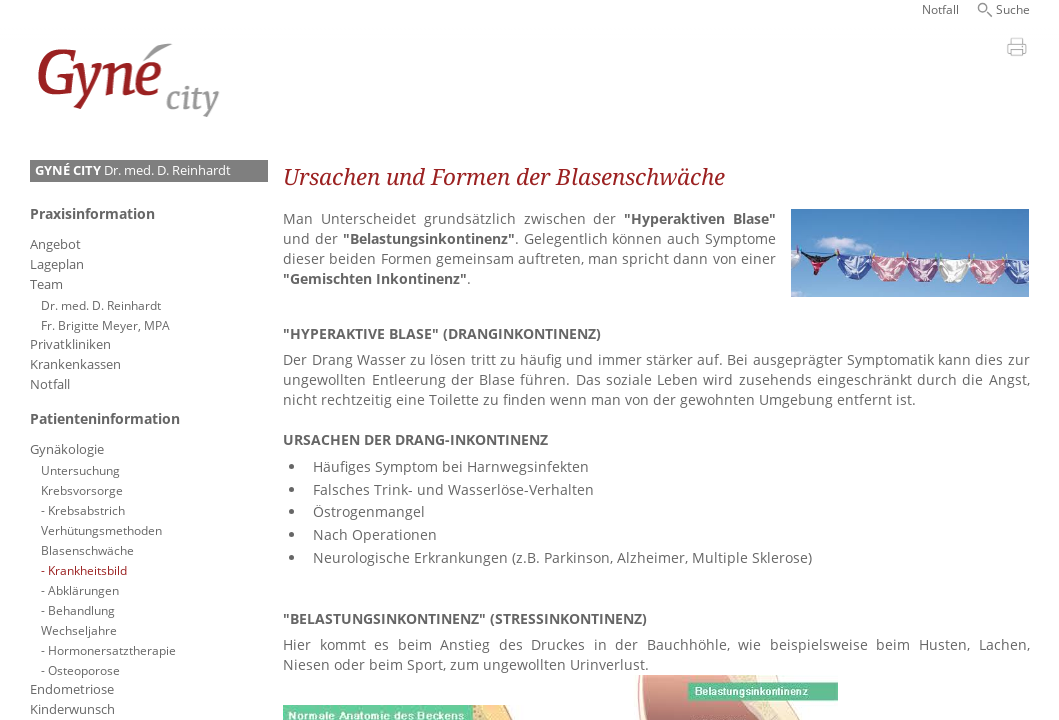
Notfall (940, 9)
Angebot (55, 244)
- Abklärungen (80, 590)
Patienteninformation (105, 418)
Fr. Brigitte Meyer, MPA (105, 325)
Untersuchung (80, 470)
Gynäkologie (67, 449)
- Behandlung (78, 610)
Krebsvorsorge (82, 490)
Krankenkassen (75, 364)
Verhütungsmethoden (101, 530)
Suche (1013, 9)
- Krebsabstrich (83, 510)
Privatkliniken (70, 344)
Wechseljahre (79, 630)
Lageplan (57, 264)
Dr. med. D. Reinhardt (133, 170)
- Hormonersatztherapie (108, 650)
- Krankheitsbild (84, 570)
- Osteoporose (80, 670)
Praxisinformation (92, 213)
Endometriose (72, 689)
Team (46, 284)
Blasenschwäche (87, 550)
